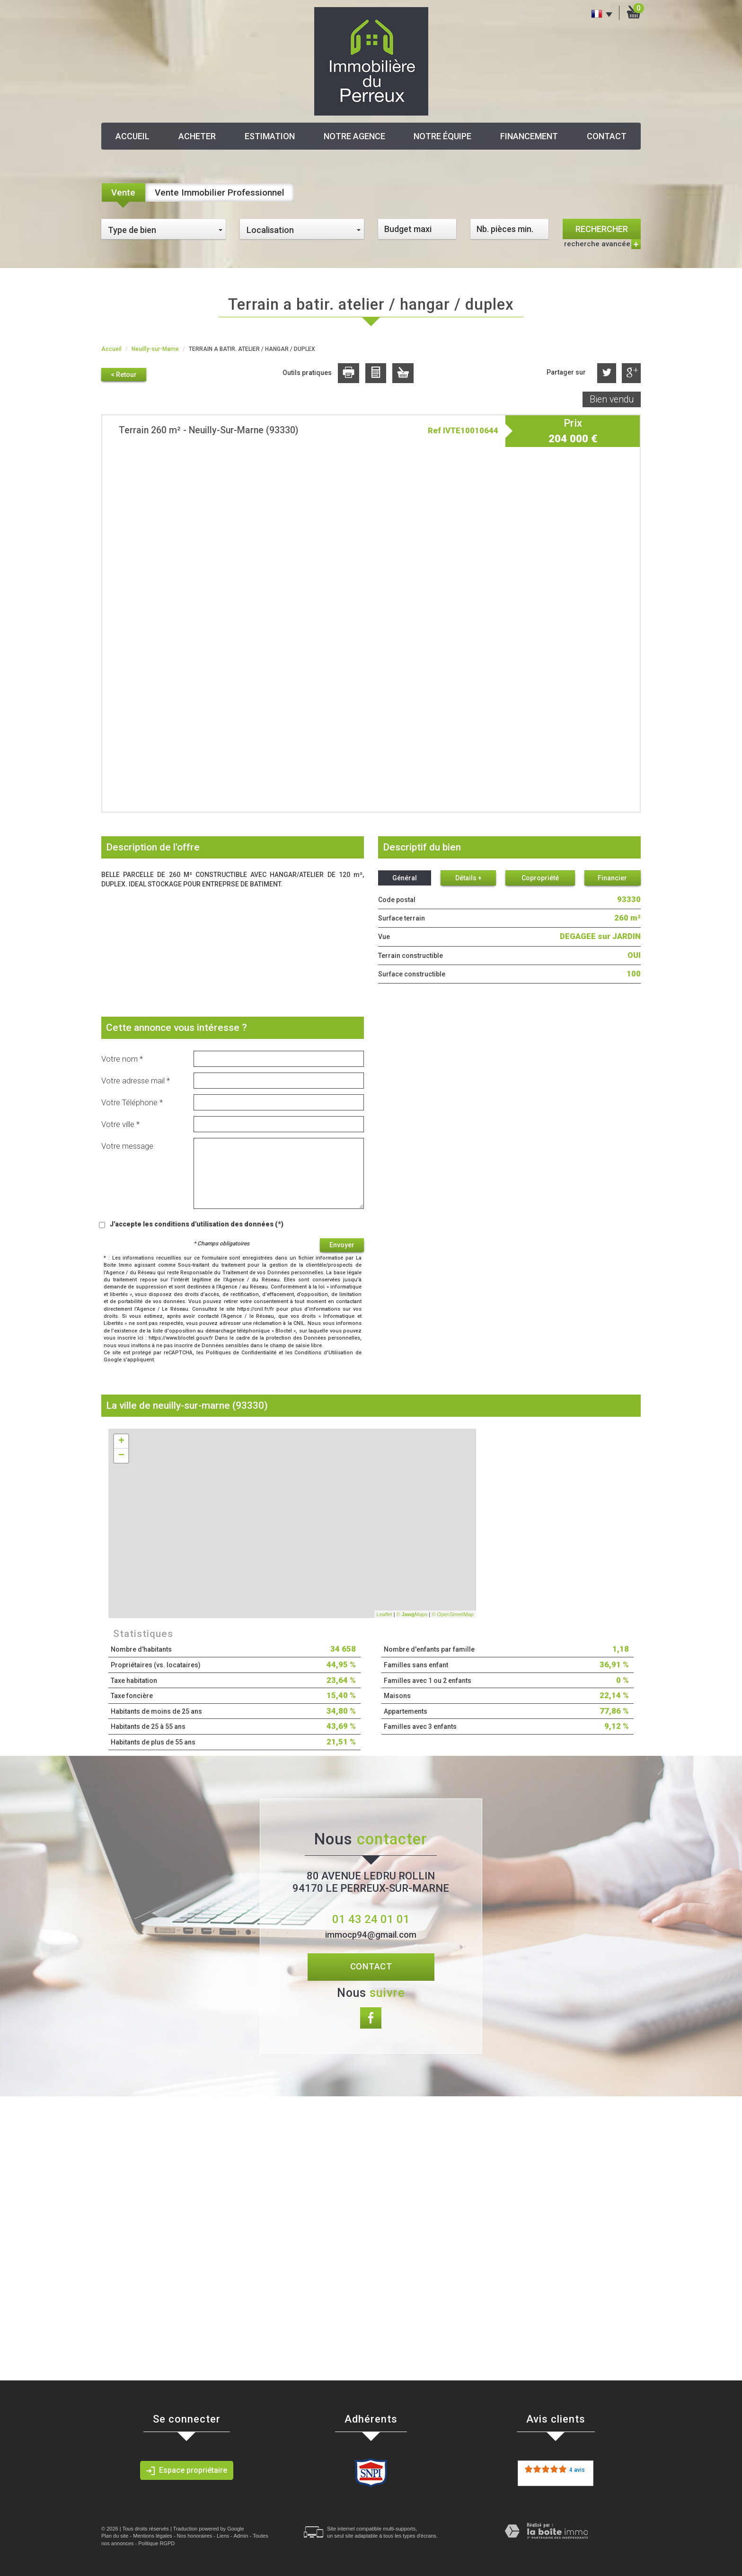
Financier (612, 878)
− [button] (121, 1456)
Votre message (127, 1146)
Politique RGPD (156, 2543)
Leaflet (384, 1614)
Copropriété (540, 878)
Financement (529, 136)
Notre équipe (442, 136)
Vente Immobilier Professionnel (219, 192)
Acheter (197, 136)
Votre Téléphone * (132, 1102)
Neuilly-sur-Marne (155, 349)
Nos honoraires (194, 2536)
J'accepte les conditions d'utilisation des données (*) (196, 1224)
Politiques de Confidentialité (241, 1353)
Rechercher (601, 229)
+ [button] (121, 1441)
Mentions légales (152, 2536)
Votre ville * (120, 1124)
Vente (123, 192)
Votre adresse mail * (135, 1080)
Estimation (270, 136)
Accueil (132, 136)
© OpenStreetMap (453, 1614)
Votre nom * (122, 1059)
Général (404, 878)
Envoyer (341, 1245)
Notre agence (354, 136)
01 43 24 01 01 (371, 1919)
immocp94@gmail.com (370, 1935)
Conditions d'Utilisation (323, 1353)
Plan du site (114, 2536)
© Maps (412, 1614)
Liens (223, 2536)
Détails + (468, 878)
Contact (607, 136)
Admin (240, 2536)
